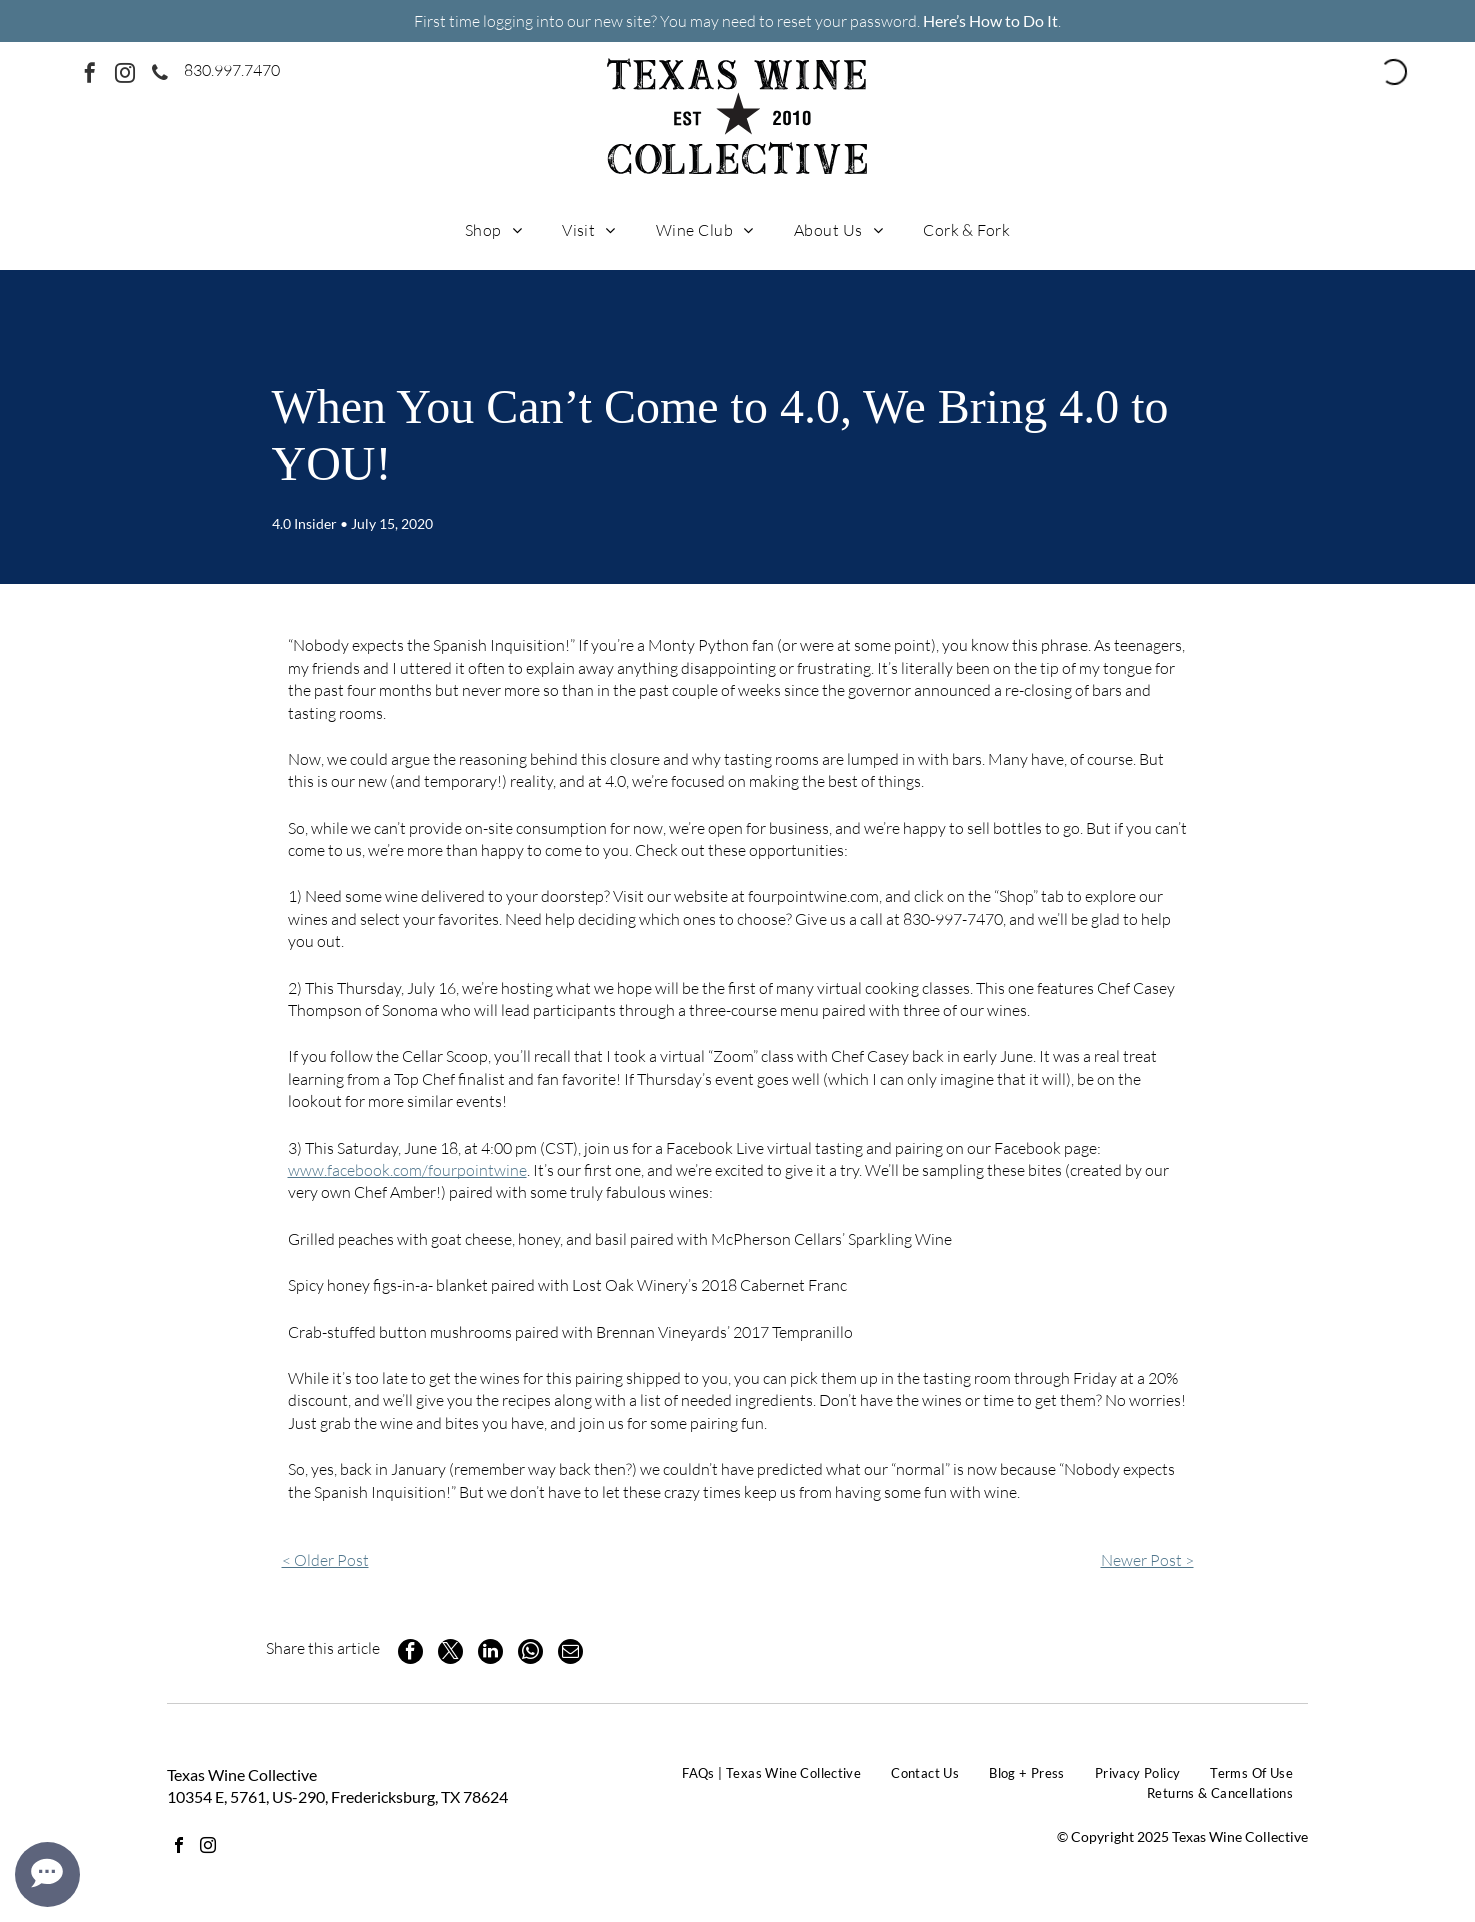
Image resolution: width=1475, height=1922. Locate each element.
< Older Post (325, 1560)
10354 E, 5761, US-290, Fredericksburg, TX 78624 (337, 1796)
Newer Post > (1147, 1560)
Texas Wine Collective (242, 1774)
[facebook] (90, 75)
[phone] (160, 75)
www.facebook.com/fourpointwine (407, 1170)
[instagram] (125, 75)
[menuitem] (493, 229)
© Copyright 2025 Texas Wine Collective (1182, 1836)
